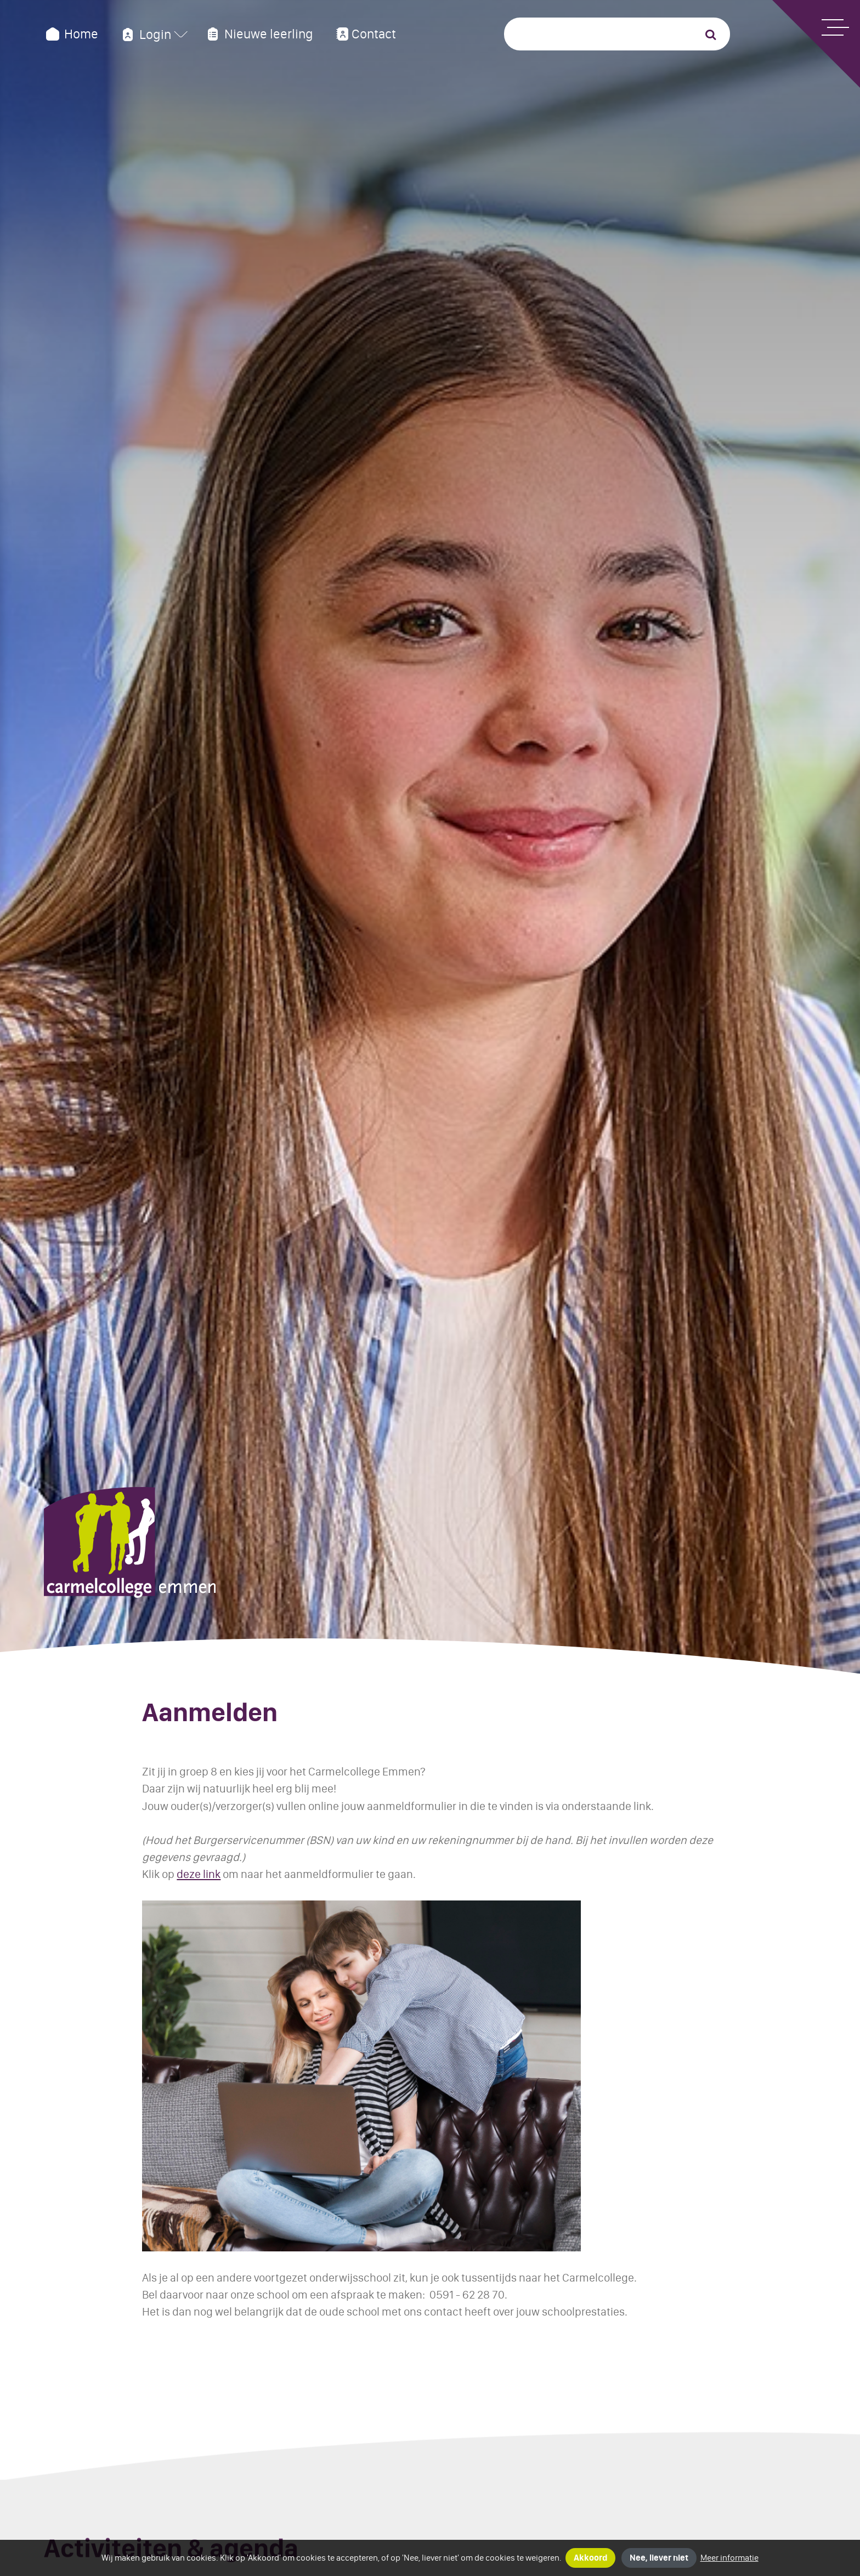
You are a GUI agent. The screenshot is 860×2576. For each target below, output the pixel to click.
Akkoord (590, 2557)
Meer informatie (729, 2557)
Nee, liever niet (659, 2557)
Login (144, 34)
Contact (364, 34)
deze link (198, 1874)
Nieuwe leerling (259, 34)
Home (71, 34)
